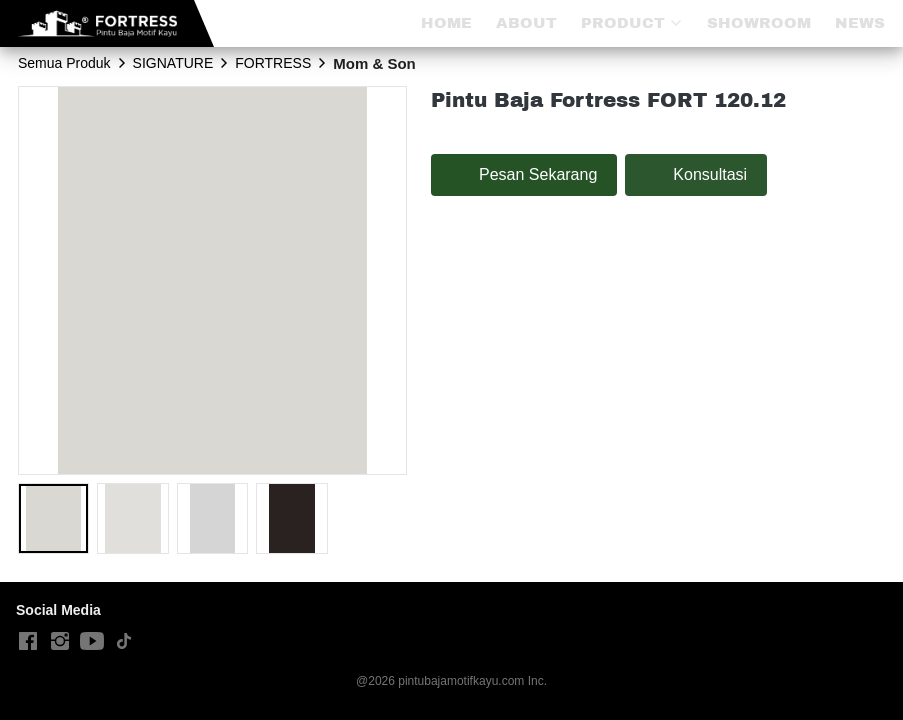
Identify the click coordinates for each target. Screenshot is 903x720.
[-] (28, 642)
